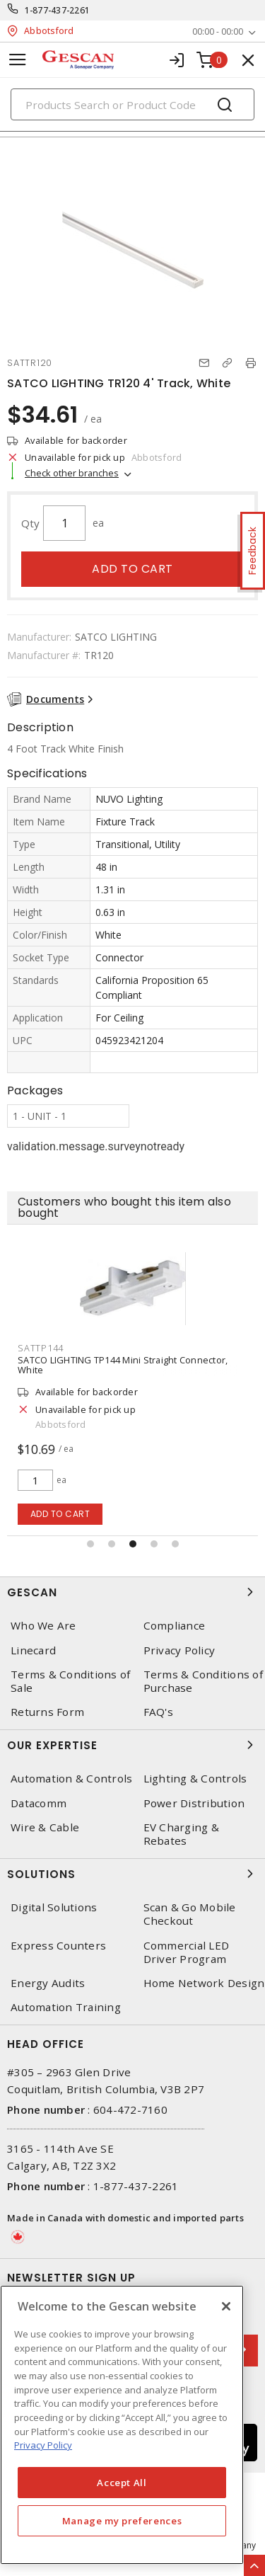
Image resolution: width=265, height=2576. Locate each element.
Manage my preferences (122, 2520)
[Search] (132, 104)
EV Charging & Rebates (181, 1834)
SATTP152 (41, 1347)
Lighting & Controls (195, 1778)
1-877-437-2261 (57, 10)
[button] (90, 1543)
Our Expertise (132, 1745)
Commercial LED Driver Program (186, 1952)
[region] (122, 2425)
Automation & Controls (71, 1778)
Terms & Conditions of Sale (70, 1681)
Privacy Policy (179, 1650)
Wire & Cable (45, 1827)
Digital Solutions (54, 1907)
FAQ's (158, 1712)
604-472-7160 (130, 2109)
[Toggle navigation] (17, 60)
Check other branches (72, 472)
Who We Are (43, 1625)
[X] (226, 2306)
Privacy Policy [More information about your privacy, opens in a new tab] (43, 2445)
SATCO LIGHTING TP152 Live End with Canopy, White (131, 1359)
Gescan (132, 1592)
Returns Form (47, 1712)
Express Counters (58, 1945)
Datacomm (38, 1803)
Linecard (33, 1650)
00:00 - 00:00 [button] (217, 31)
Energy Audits (48, 1983)
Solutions (132, 1874)
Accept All (122, 2482)
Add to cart (132, 569)
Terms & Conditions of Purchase (203, 1681)
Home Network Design (204, 1983)
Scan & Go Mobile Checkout (189, 1914)
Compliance (174, 1625)
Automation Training (66, 2007)
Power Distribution (194, 1803)
